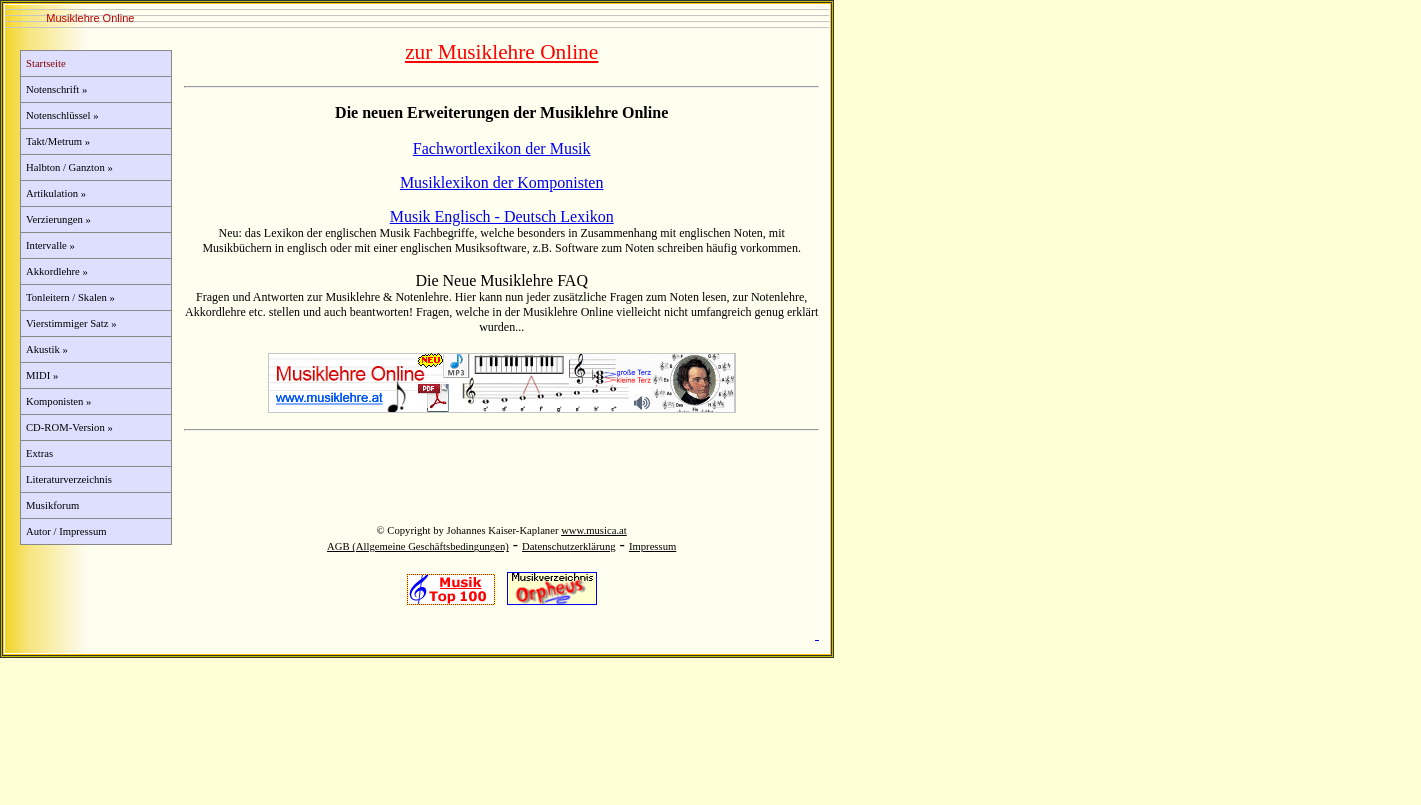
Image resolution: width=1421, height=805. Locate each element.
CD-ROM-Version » (69, 427)
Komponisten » (58, 401)
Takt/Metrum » (58, 141)
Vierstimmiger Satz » (71, 323)
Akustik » (47, 349)
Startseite (46, 63)
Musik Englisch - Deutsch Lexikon (502, 216)
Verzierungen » (58, 219)
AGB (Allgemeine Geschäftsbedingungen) (418, 546)
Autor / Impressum (66, 531)
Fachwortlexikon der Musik (502, 148)
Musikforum (52, 505)
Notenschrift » (56, 89)
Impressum (652, 546)
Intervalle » (50, 245)
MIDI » (42, 375)
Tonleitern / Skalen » (70, 297)
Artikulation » (56, 193)
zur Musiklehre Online (501, 52)
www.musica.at (594, 530)
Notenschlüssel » (62, 115)
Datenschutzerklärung (569, 546)
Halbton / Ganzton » (69, 167)
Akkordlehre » (57, 271)
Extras (39, 453)
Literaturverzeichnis (69, 479)
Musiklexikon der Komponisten (502, 182)
